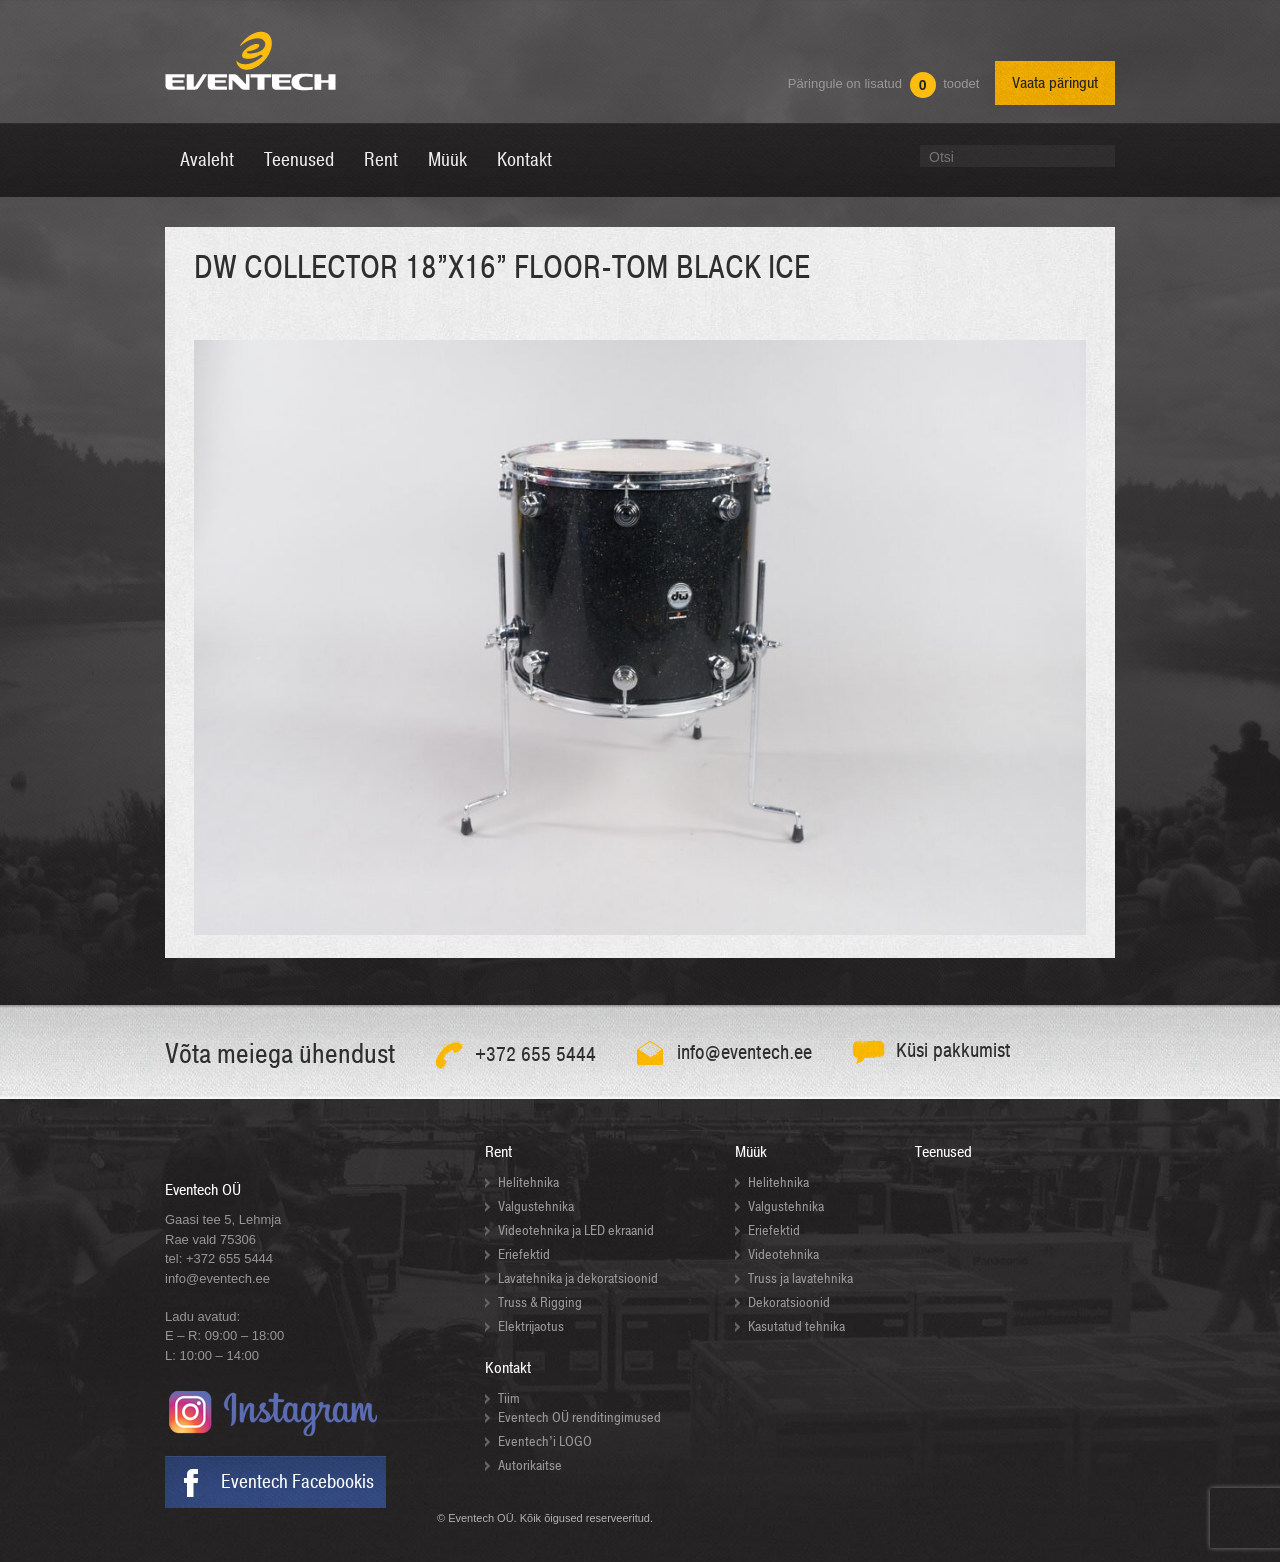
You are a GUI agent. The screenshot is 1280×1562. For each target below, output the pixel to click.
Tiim (509, 1398)
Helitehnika (528, 1182)
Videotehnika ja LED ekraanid (576, 1230)
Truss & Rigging (540, 1302)
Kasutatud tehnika (796, 1326)
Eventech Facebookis (297, 1482)
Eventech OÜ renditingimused (579, 1417)
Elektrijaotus (531, 1326)
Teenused (943, 1152)
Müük (751, 1152)
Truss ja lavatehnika (800, 1278)
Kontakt (508, 1368)
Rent (498, 1152)
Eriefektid (524, 1254)
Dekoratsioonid (789, 1302)
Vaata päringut (1055, 83)
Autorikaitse (530, 1465)
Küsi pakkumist (953, 1050)
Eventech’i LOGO (545, 1441)
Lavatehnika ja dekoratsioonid (578, 1278)
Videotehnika (783, 1254)
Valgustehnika (536, 1206)
